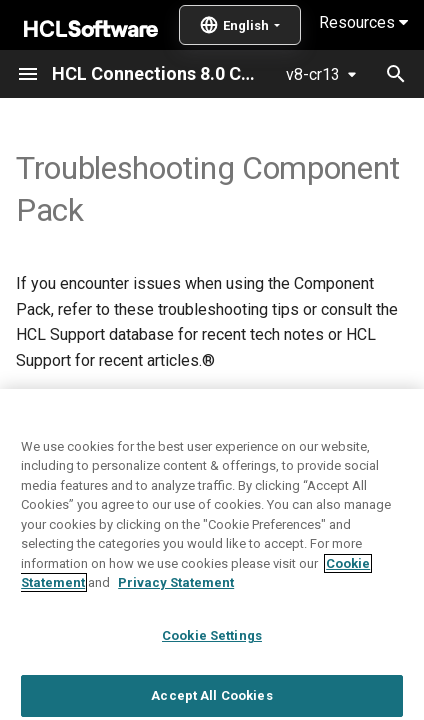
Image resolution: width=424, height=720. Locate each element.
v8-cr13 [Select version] (313, 74)
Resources (363, 22)
